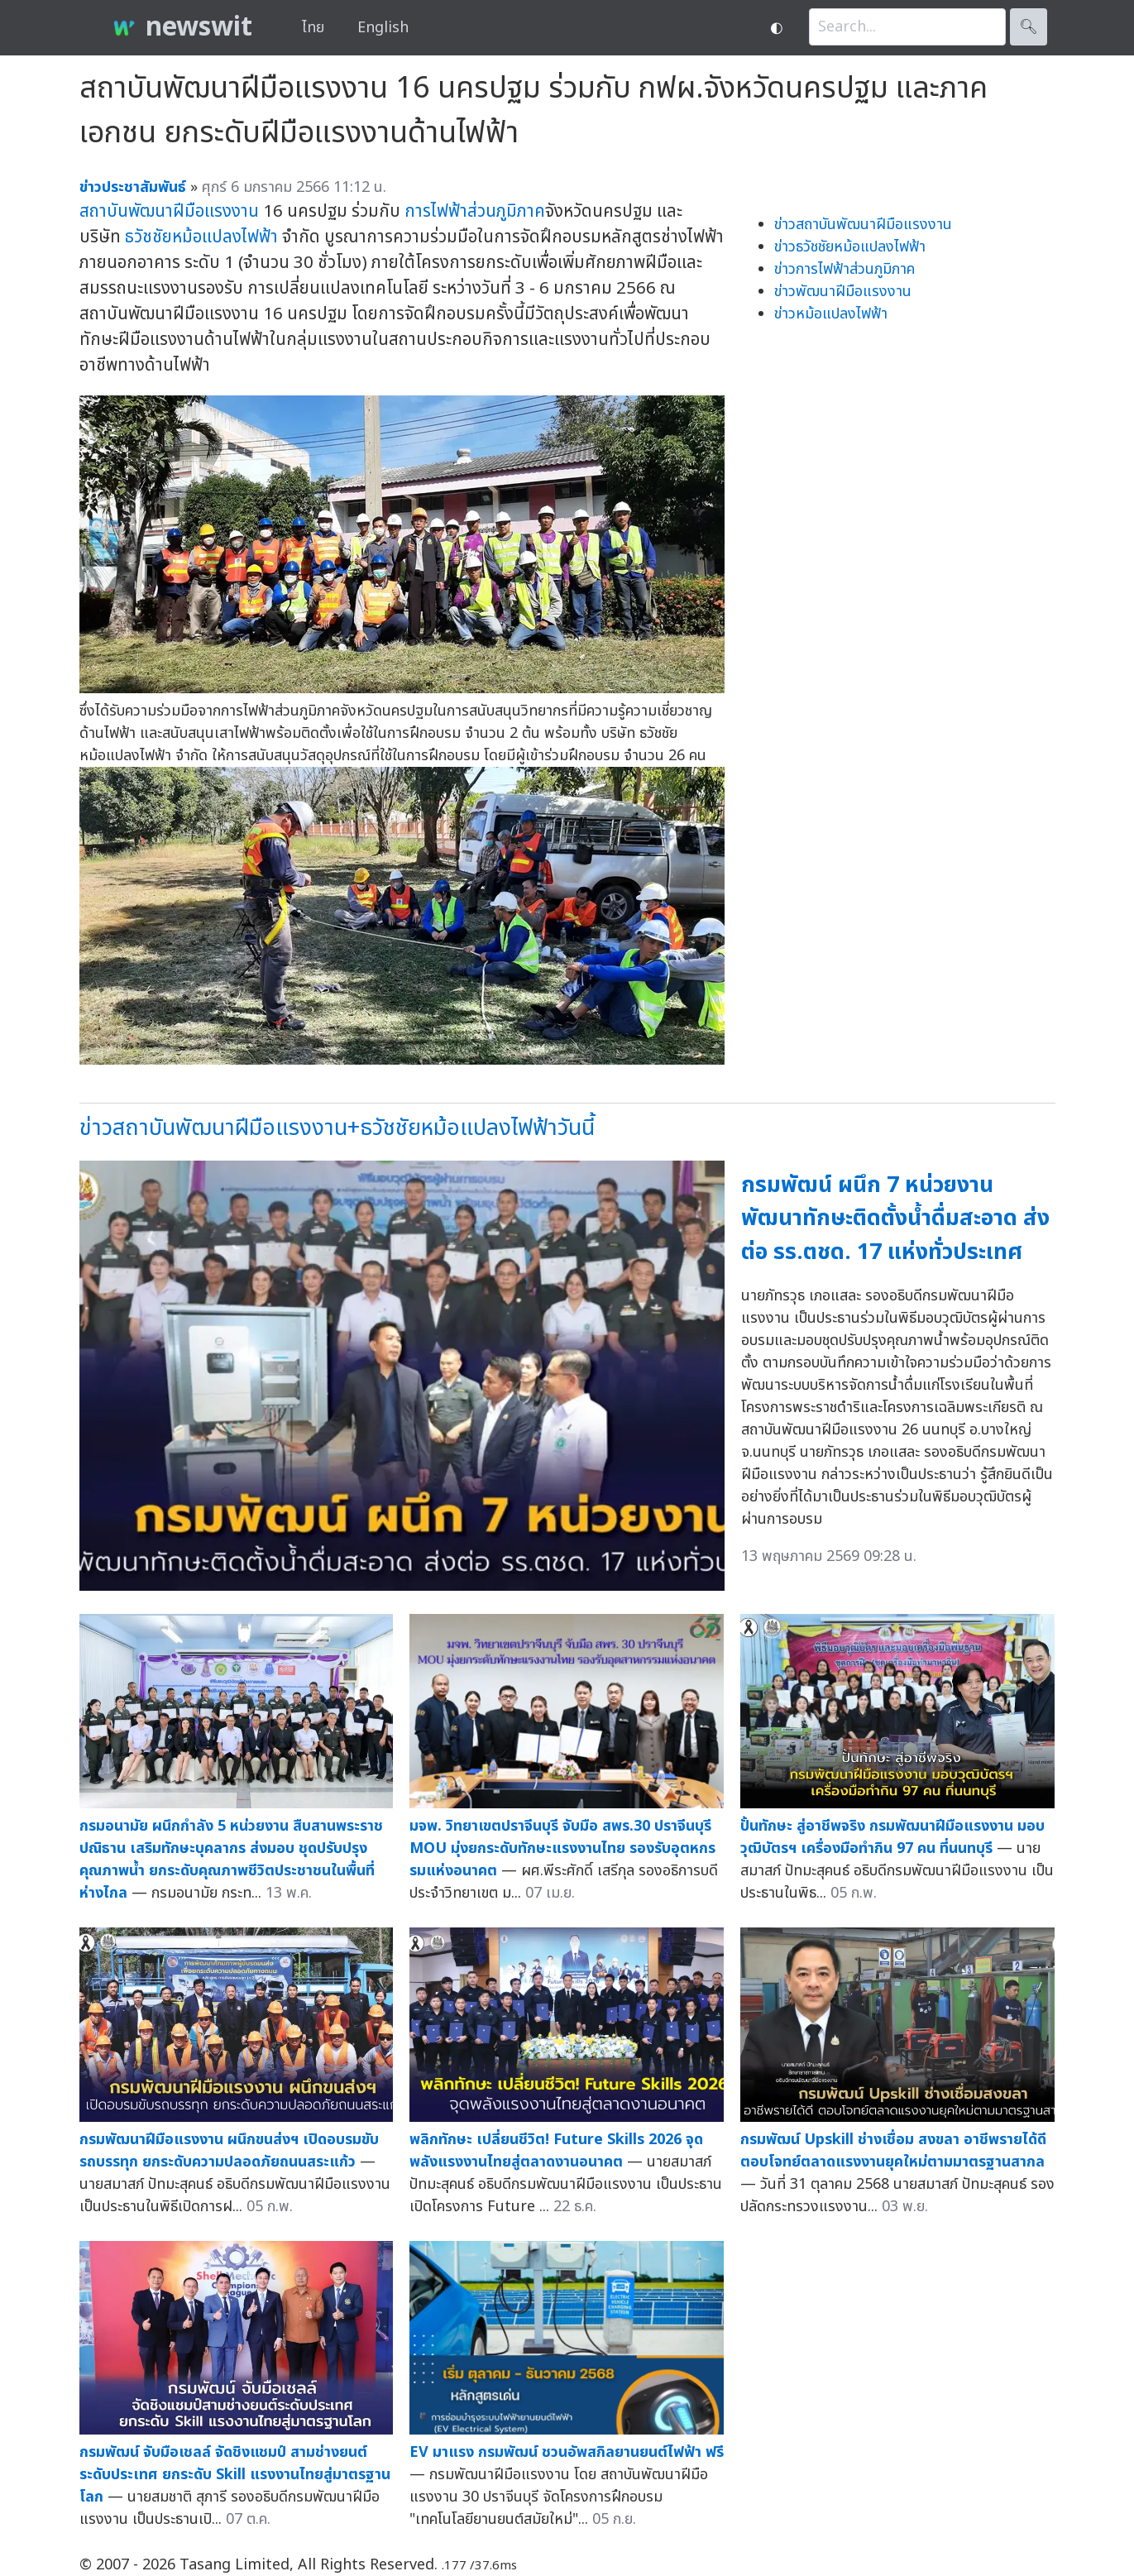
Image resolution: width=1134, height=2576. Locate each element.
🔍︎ (1028, 27)
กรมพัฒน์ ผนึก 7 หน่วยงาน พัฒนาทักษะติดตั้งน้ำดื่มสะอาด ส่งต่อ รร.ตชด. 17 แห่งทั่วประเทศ (895, 1218)
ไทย (313, 28)
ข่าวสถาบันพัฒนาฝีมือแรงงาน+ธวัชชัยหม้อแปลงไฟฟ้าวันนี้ (337, 1128)
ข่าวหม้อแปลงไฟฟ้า (831, 314)
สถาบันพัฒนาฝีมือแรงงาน (169, 211)
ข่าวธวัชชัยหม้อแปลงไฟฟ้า (850, 247)
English (383, 28)
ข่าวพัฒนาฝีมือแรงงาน (843, 291)
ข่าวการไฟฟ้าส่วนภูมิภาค (844, 269)
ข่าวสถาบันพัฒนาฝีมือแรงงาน (863, 224)
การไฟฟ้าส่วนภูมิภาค (474, 211)
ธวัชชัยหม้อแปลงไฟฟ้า (201, 237)
